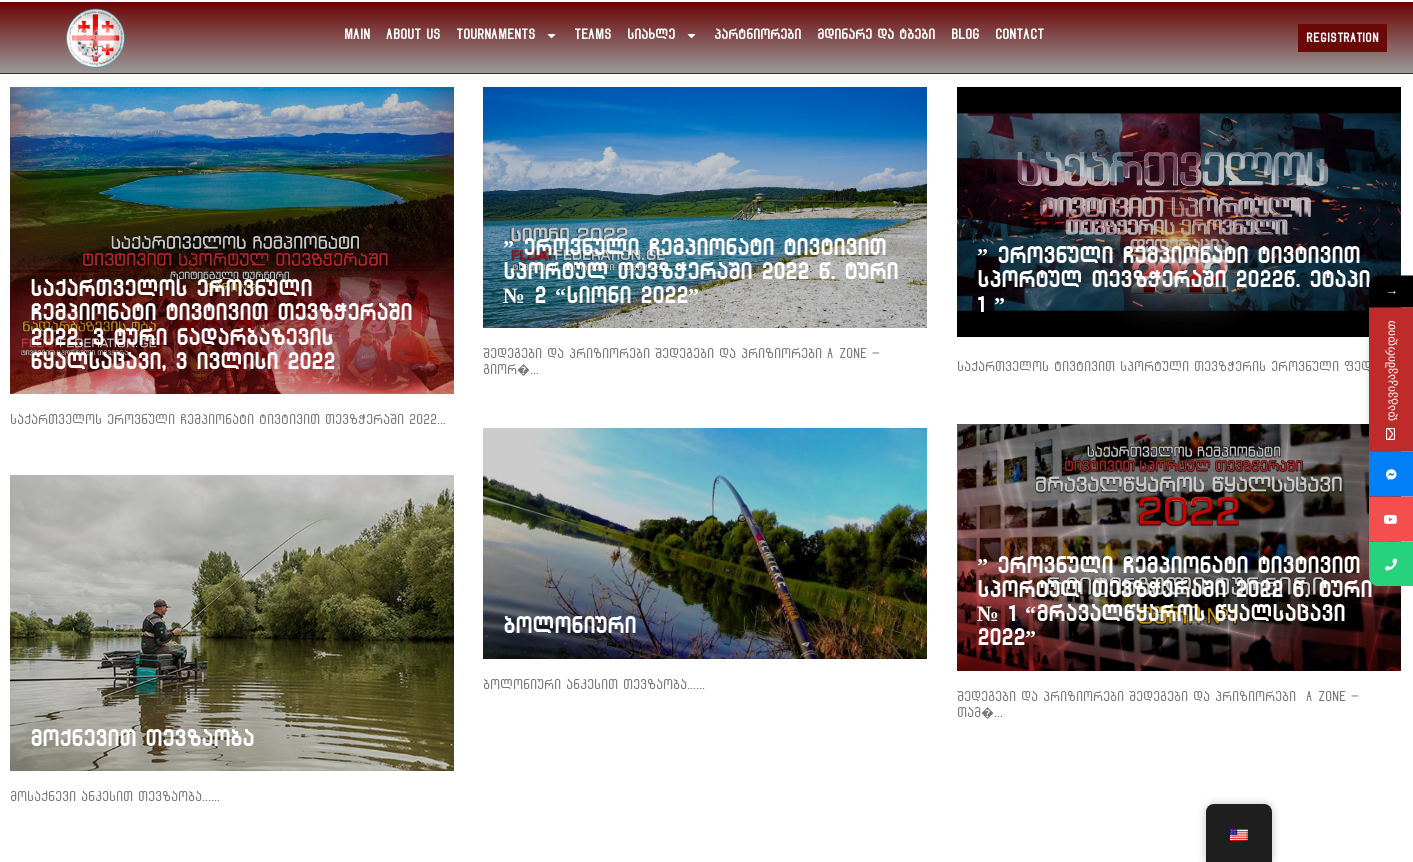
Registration (1342, 38)
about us (413, 35)
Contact (1019, 35)
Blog (965, 35)
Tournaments (507, 35)
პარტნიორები (757, 35)
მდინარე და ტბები (876, 35)
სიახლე (662, 35)
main (357, 35)
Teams (592, 35)
